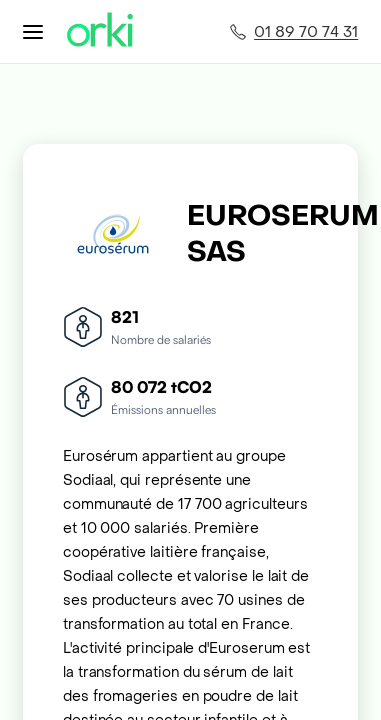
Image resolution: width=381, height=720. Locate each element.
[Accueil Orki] (100, 31)
